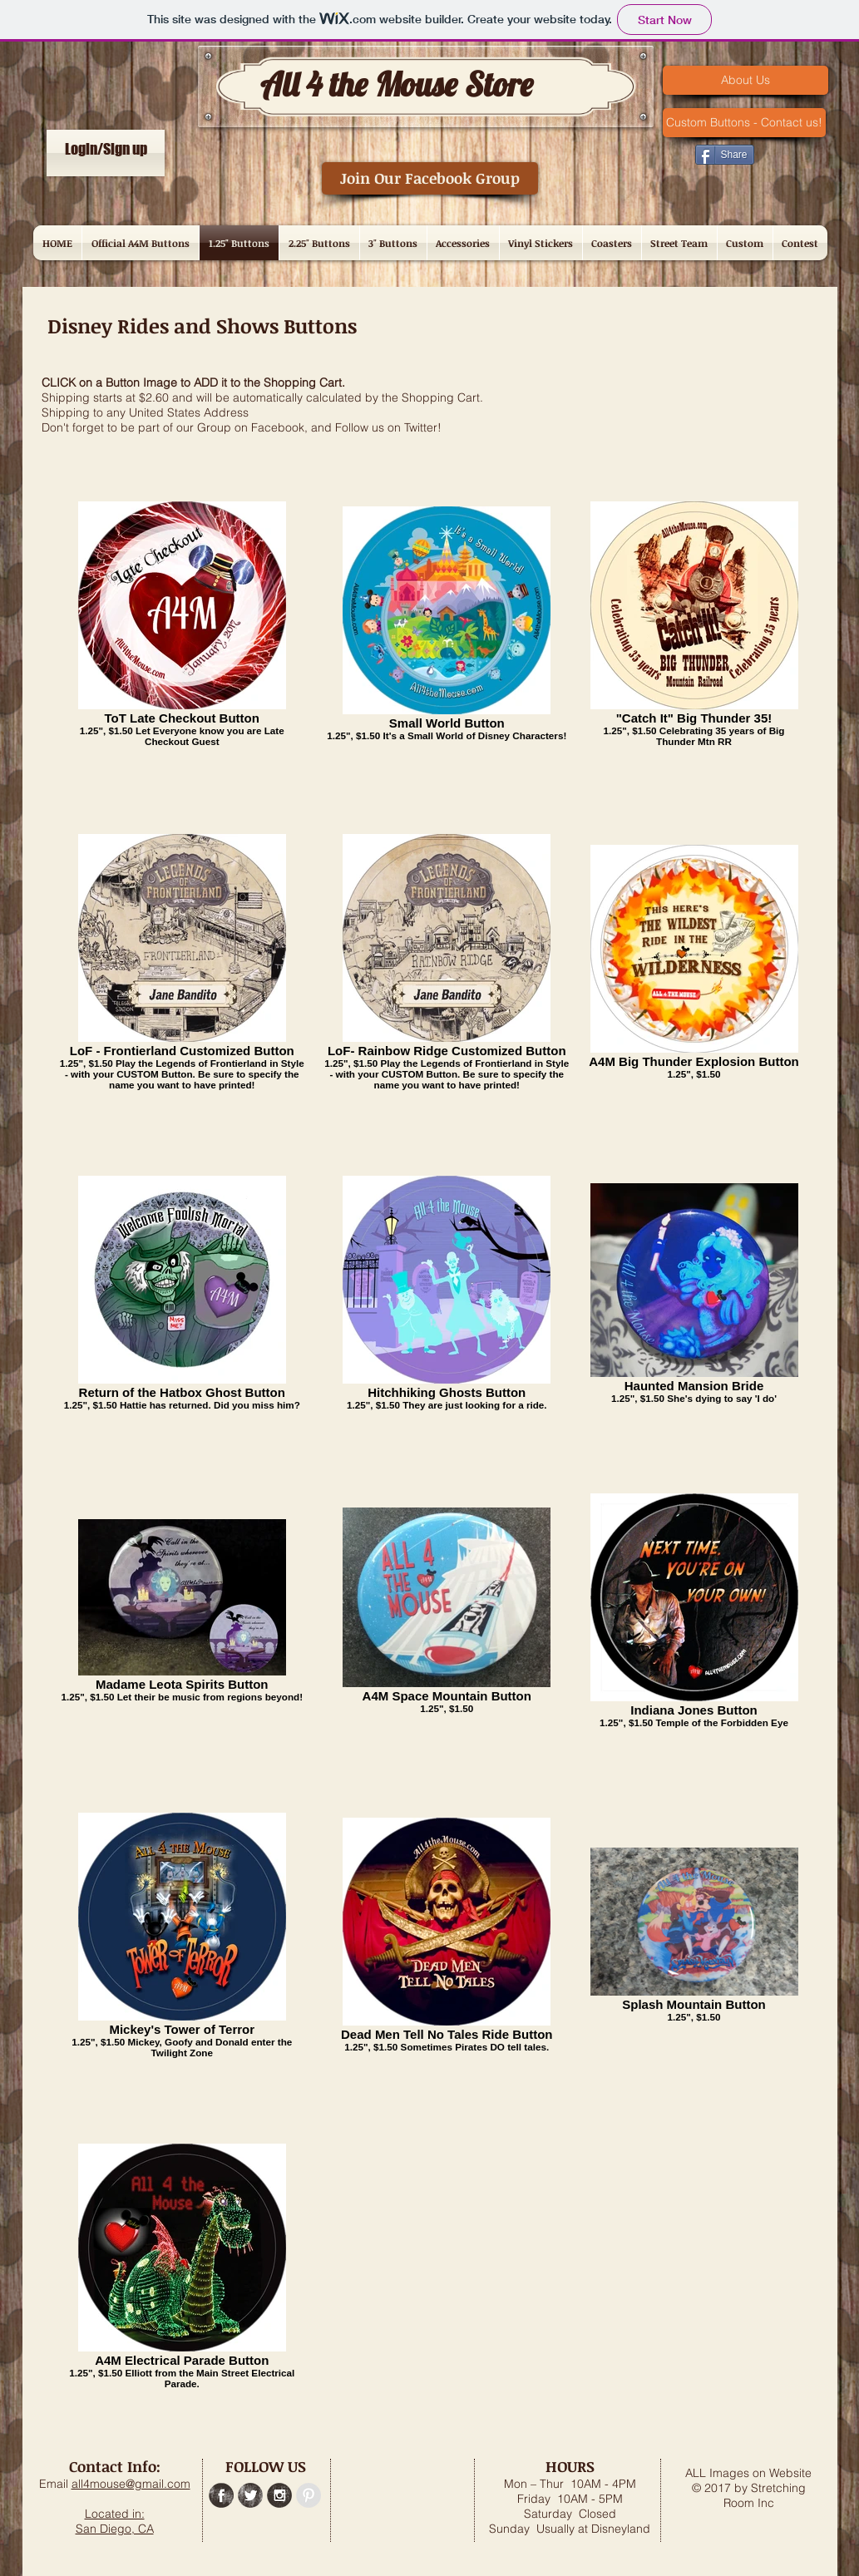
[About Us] (745, 80)
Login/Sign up (106, 149)
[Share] (724, 155)
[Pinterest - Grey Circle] (308, 2495)
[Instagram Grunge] (279, 2495)
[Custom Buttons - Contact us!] (744, 122)
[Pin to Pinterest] (659, 153)
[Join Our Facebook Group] (430, 178)
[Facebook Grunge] (221, 2495)
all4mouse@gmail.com (131, 2483)
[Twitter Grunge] (250, 2495)
